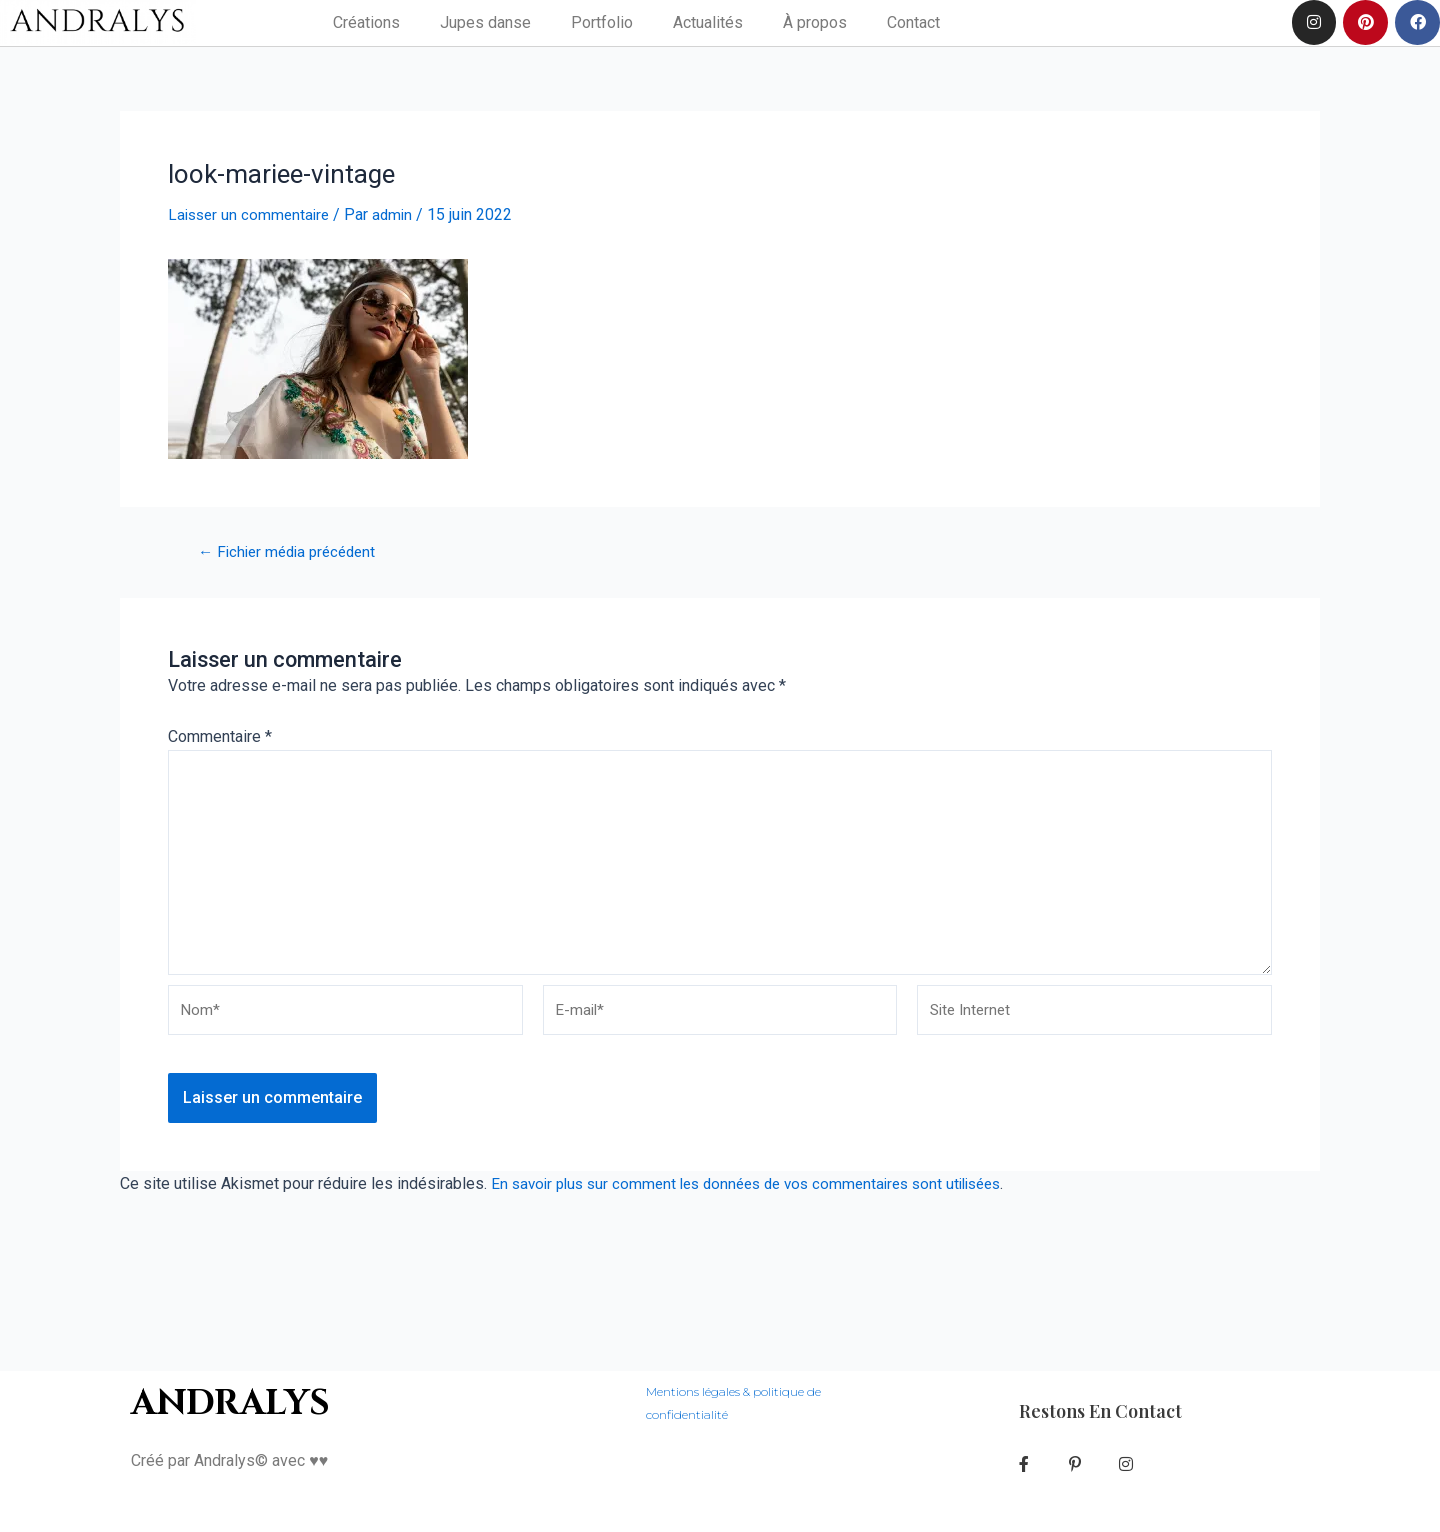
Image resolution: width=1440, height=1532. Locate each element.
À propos (815, 22)
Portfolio (602, 22)
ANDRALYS (233, 1380)
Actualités (708, 22)
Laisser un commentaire (252, 214)
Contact (913, 22)
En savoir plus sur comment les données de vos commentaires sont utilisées (761, 1197)
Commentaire (220, 735)
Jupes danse (485, 22)
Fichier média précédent (293, 551)
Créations (366, 22)
